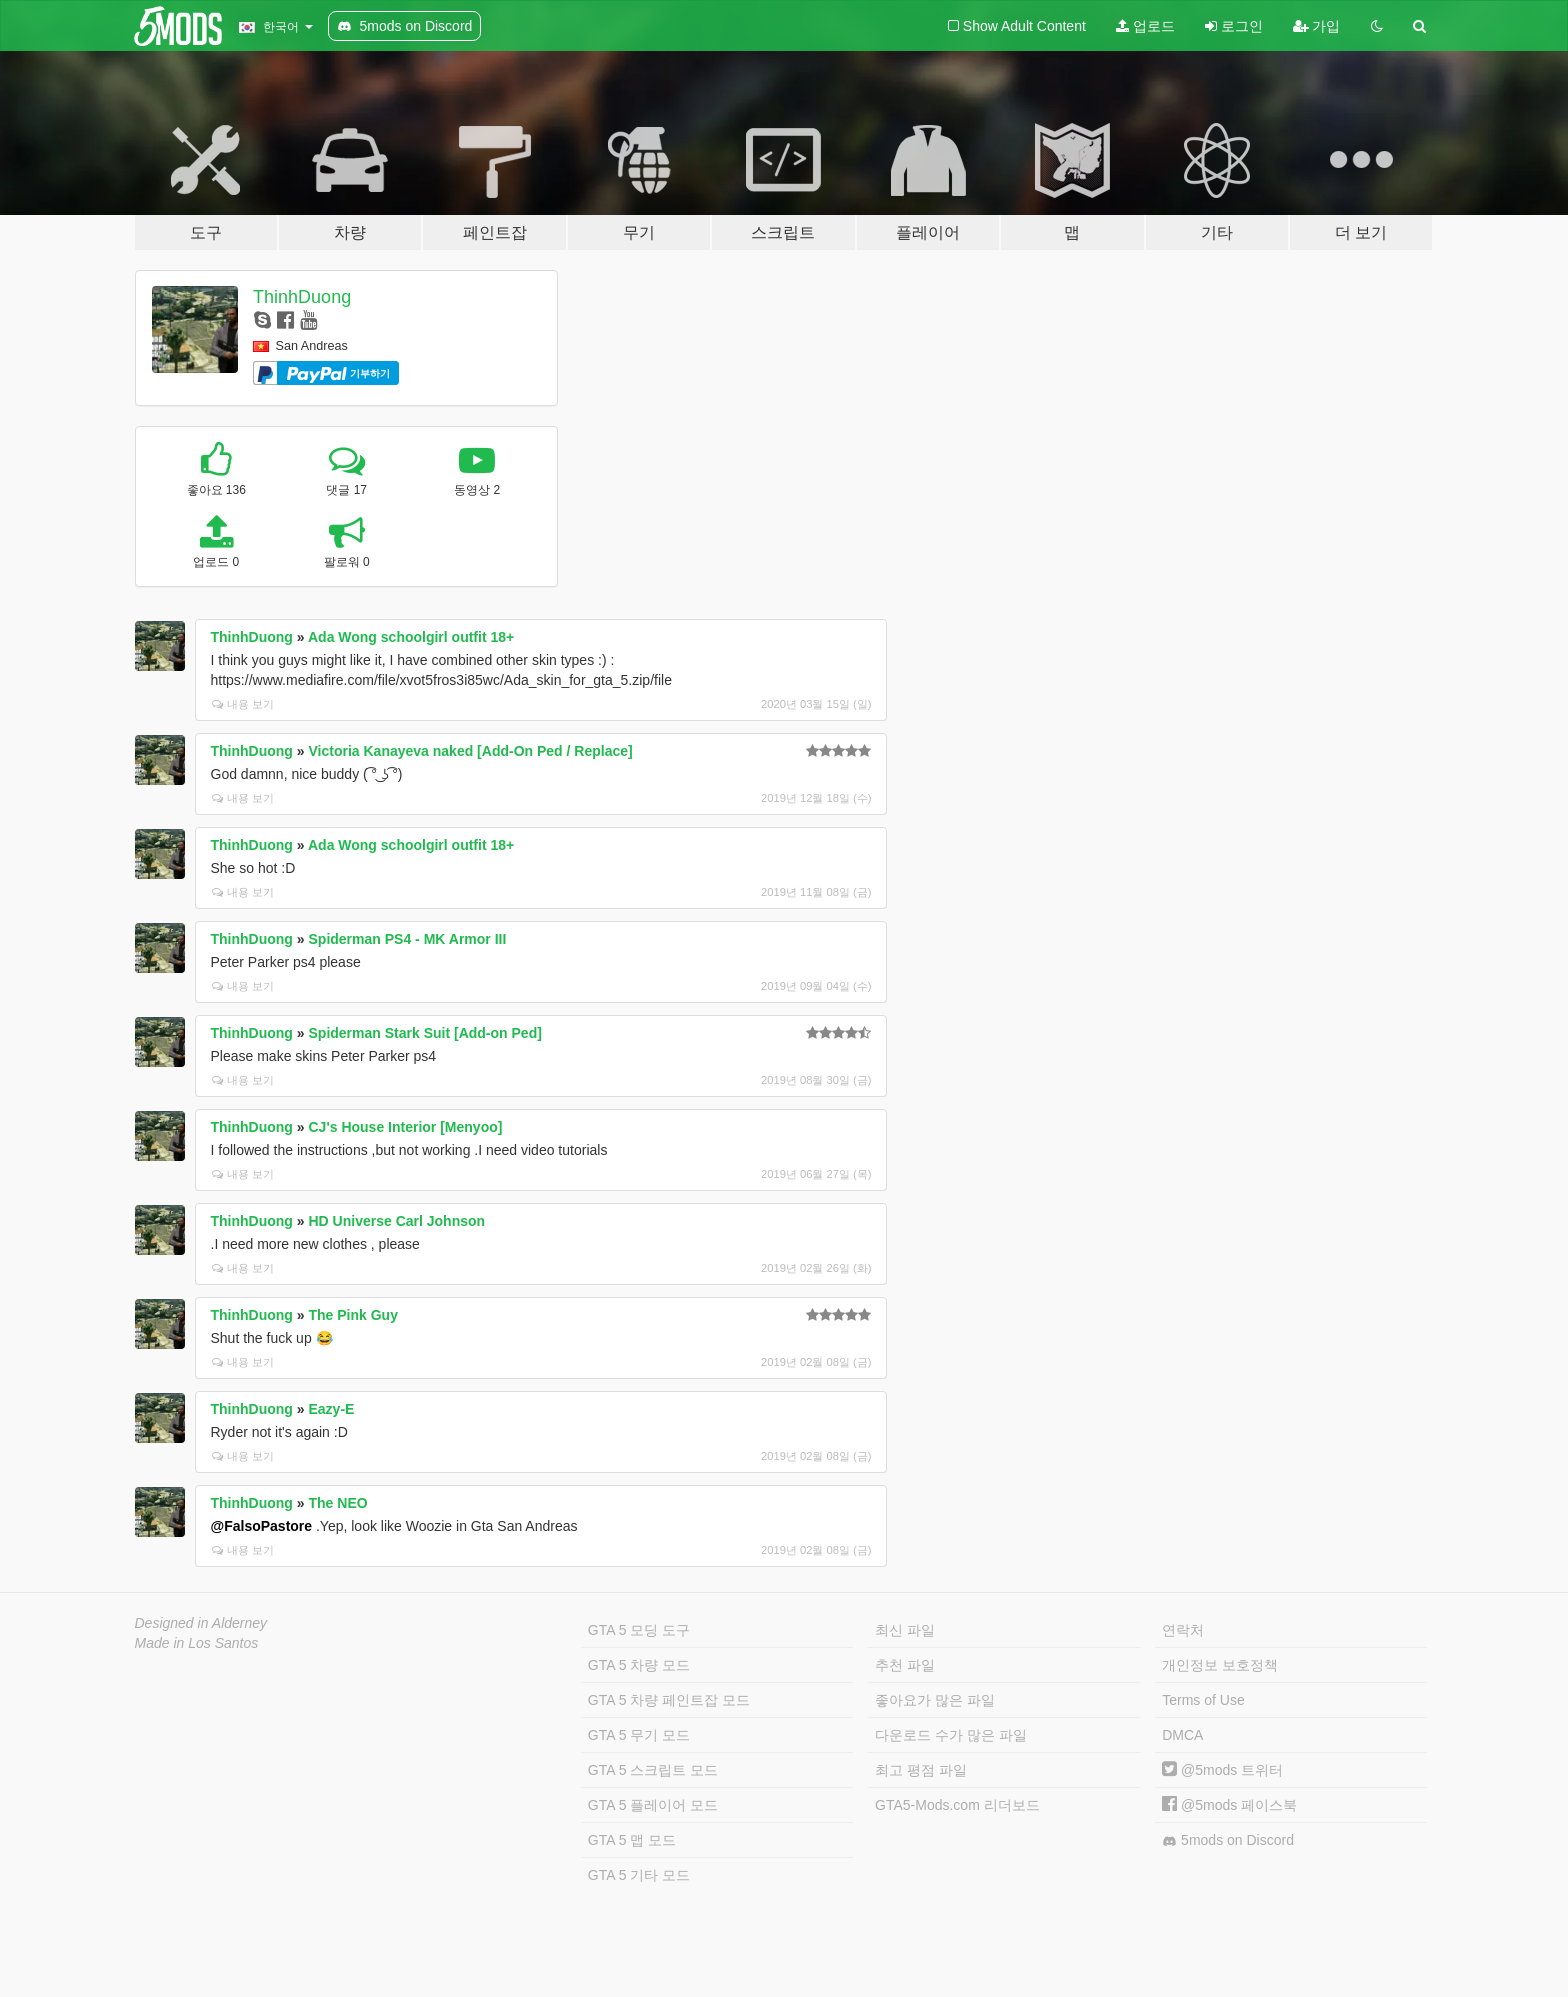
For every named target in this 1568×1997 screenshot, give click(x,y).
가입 (1317, 26)
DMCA (1182, 1735)
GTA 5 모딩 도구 (639, 1630)
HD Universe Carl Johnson (397, 1221)
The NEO (338, 1503)
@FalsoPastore (262, 1526)
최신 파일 (905, 1630)
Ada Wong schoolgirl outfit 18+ (411, 637)
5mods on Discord (1228, 1840)
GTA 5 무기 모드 (639, 1735)
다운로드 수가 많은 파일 (951, 1735)
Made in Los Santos (197, 1643)
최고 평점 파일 (921, 1770)
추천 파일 (905, 1665)
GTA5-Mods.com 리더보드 (957, 1805)
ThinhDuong (302, 297)
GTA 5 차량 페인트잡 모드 (669, 1700)
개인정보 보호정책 (1220, 1665)
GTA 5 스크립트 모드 (653, 1770)
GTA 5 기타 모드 (639, 1875)
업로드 (1145, 26)
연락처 (1183, 1630)
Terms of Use (1203, 1700)
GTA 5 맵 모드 (632, 1840)
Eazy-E (332, 1409)
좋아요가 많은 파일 (935, 1700)
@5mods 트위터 (1222, 1770)
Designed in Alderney (201, 1623)
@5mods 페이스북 (1229, 1805)
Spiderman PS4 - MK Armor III (408, 939)
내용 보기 (243, 704)
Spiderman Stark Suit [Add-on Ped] (425, 1033)
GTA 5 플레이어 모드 (653, 1805)
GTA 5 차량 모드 (639, 1665)
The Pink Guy (353, 1315)
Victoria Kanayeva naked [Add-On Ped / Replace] (471, 751)
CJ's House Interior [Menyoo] (406, 1127)
